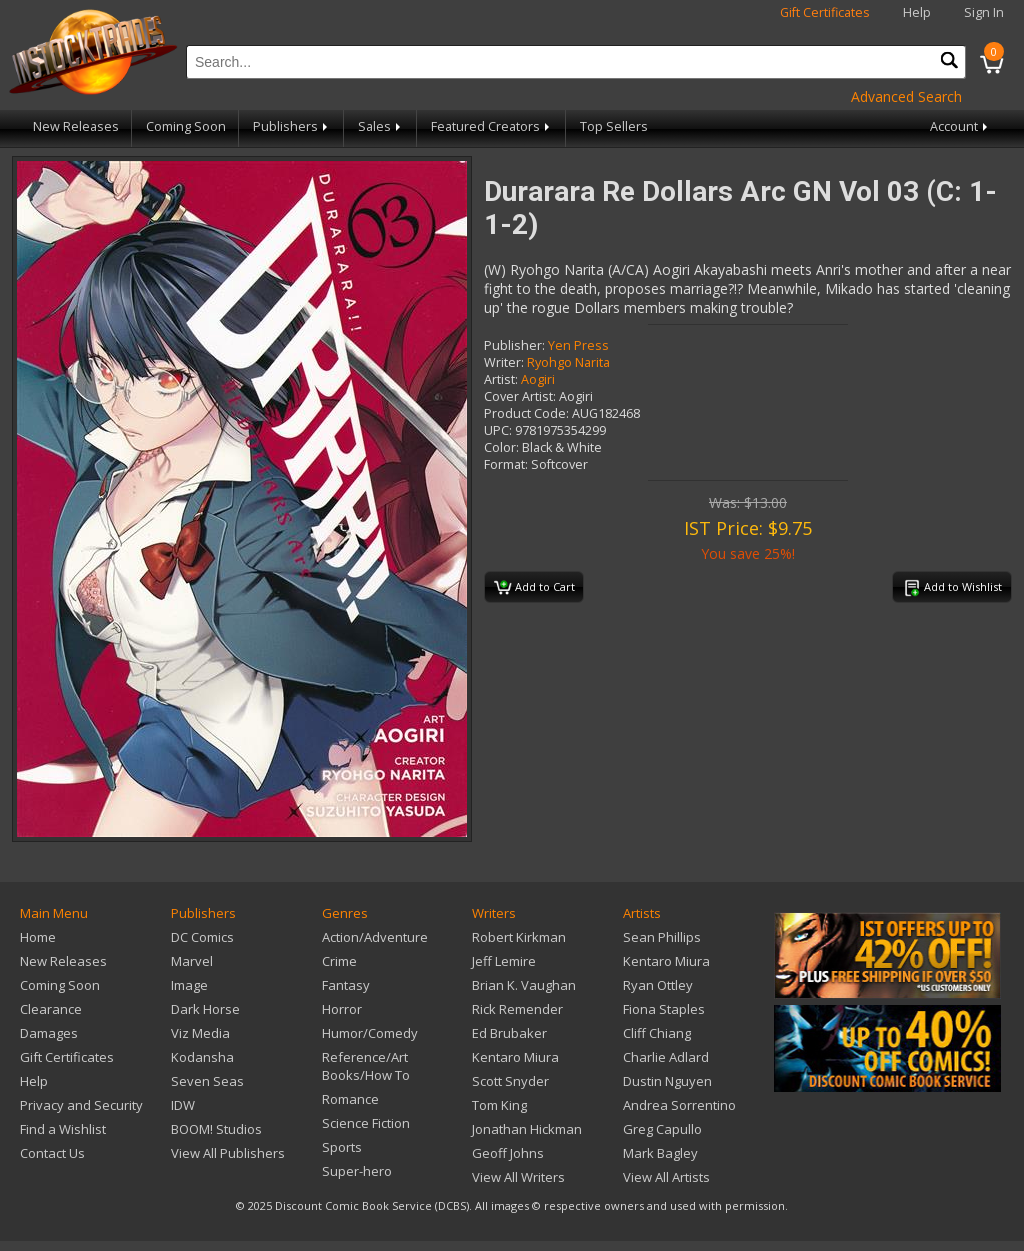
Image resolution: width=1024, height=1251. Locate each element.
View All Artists (666, 1177)
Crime (339, 961)
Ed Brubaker (509, 1033)
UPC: (498, 430)
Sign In (984, 12)
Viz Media (200, 1033)
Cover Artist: (520, 396)
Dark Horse (205, 1009)
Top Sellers (614, 126)
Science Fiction (366, 1123)
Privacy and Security (81, 1105)
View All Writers (518, 1177)
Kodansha (202, 1057)
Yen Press (578, 345)
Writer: (504, 362)
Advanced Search (906, 96)
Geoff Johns (508, 1153)
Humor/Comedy (370, 1033)
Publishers (292, 126)
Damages (49, 1033)
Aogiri (538, 379)
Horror (342, 1009)
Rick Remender (517, 1009)
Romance (350, 1099)
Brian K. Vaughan (524, 985)
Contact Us (52, 1153)
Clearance (51, 1009)
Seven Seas (207, 1081)
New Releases (76, 126)
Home (38, 937)
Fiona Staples (664, 1009)
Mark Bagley (660, 1153)
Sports (342, 1147)
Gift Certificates (825, 12)
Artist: (501, 379)
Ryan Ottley (658, 985)
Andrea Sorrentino (679, 1105)
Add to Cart (534, 588)
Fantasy (346, 985)
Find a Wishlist (63, 1129)
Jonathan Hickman (527, 1129)
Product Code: (526, 413)
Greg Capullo (662, 1129)
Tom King (499, 1105)
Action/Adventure (375, 937)
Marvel (192, 961)
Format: (506, 464)
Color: (501, 447)
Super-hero (357, 1171)
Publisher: (514, 345)
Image (189, 985)
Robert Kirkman (519, 937)
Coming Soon (186, 126)
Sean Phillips (662, 937)
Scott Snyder (510, 1081)
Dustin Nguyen (667, 1081)
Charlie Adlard (666, 1057)
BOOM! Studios (216, 1129)
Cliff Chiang (657, 1033)
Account (960, 126)
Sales (381, 126)
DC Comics (202, 937)
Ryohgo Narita (568, 362)
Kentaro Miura (515, 1057)
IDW (183, 1105)
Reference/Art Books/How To (366, 1066)
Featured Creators (492, 126)
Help (917, 12)
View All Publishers (228, 1153)
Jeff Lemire (504, 961)
